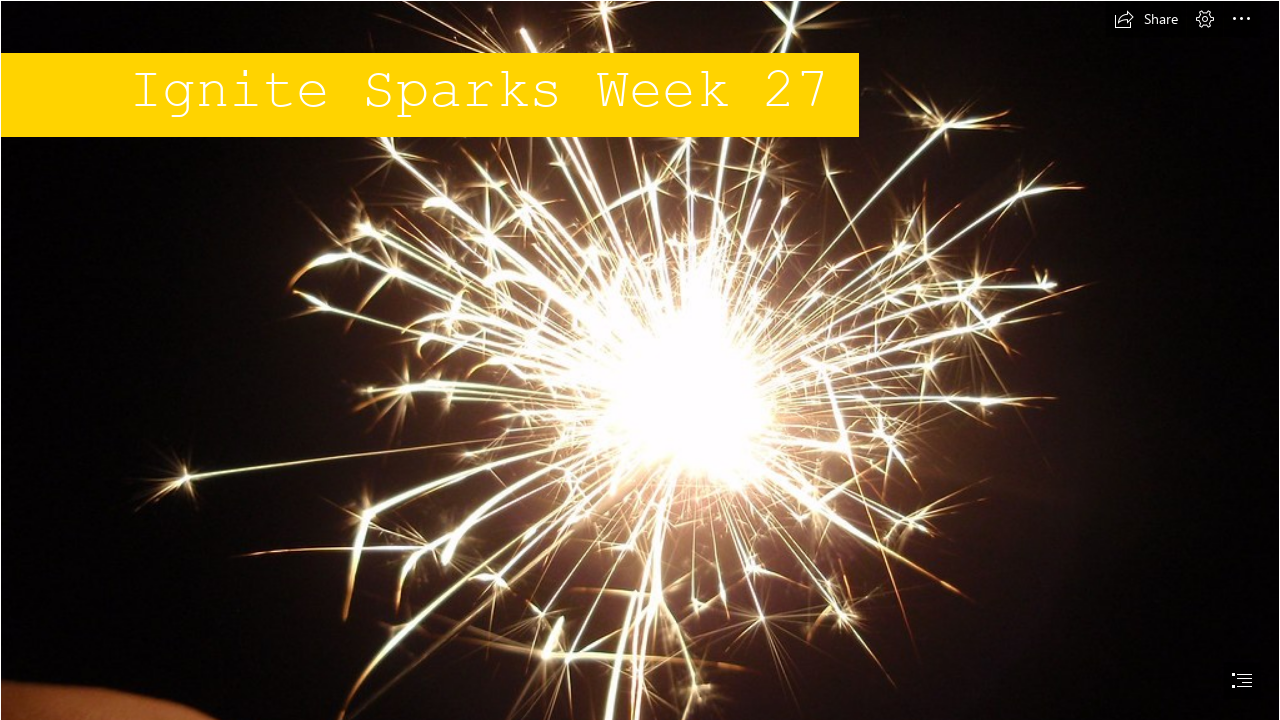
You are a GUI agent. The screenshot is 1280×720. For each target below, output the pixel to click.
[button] (1146, 19)
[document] (640, 360)
